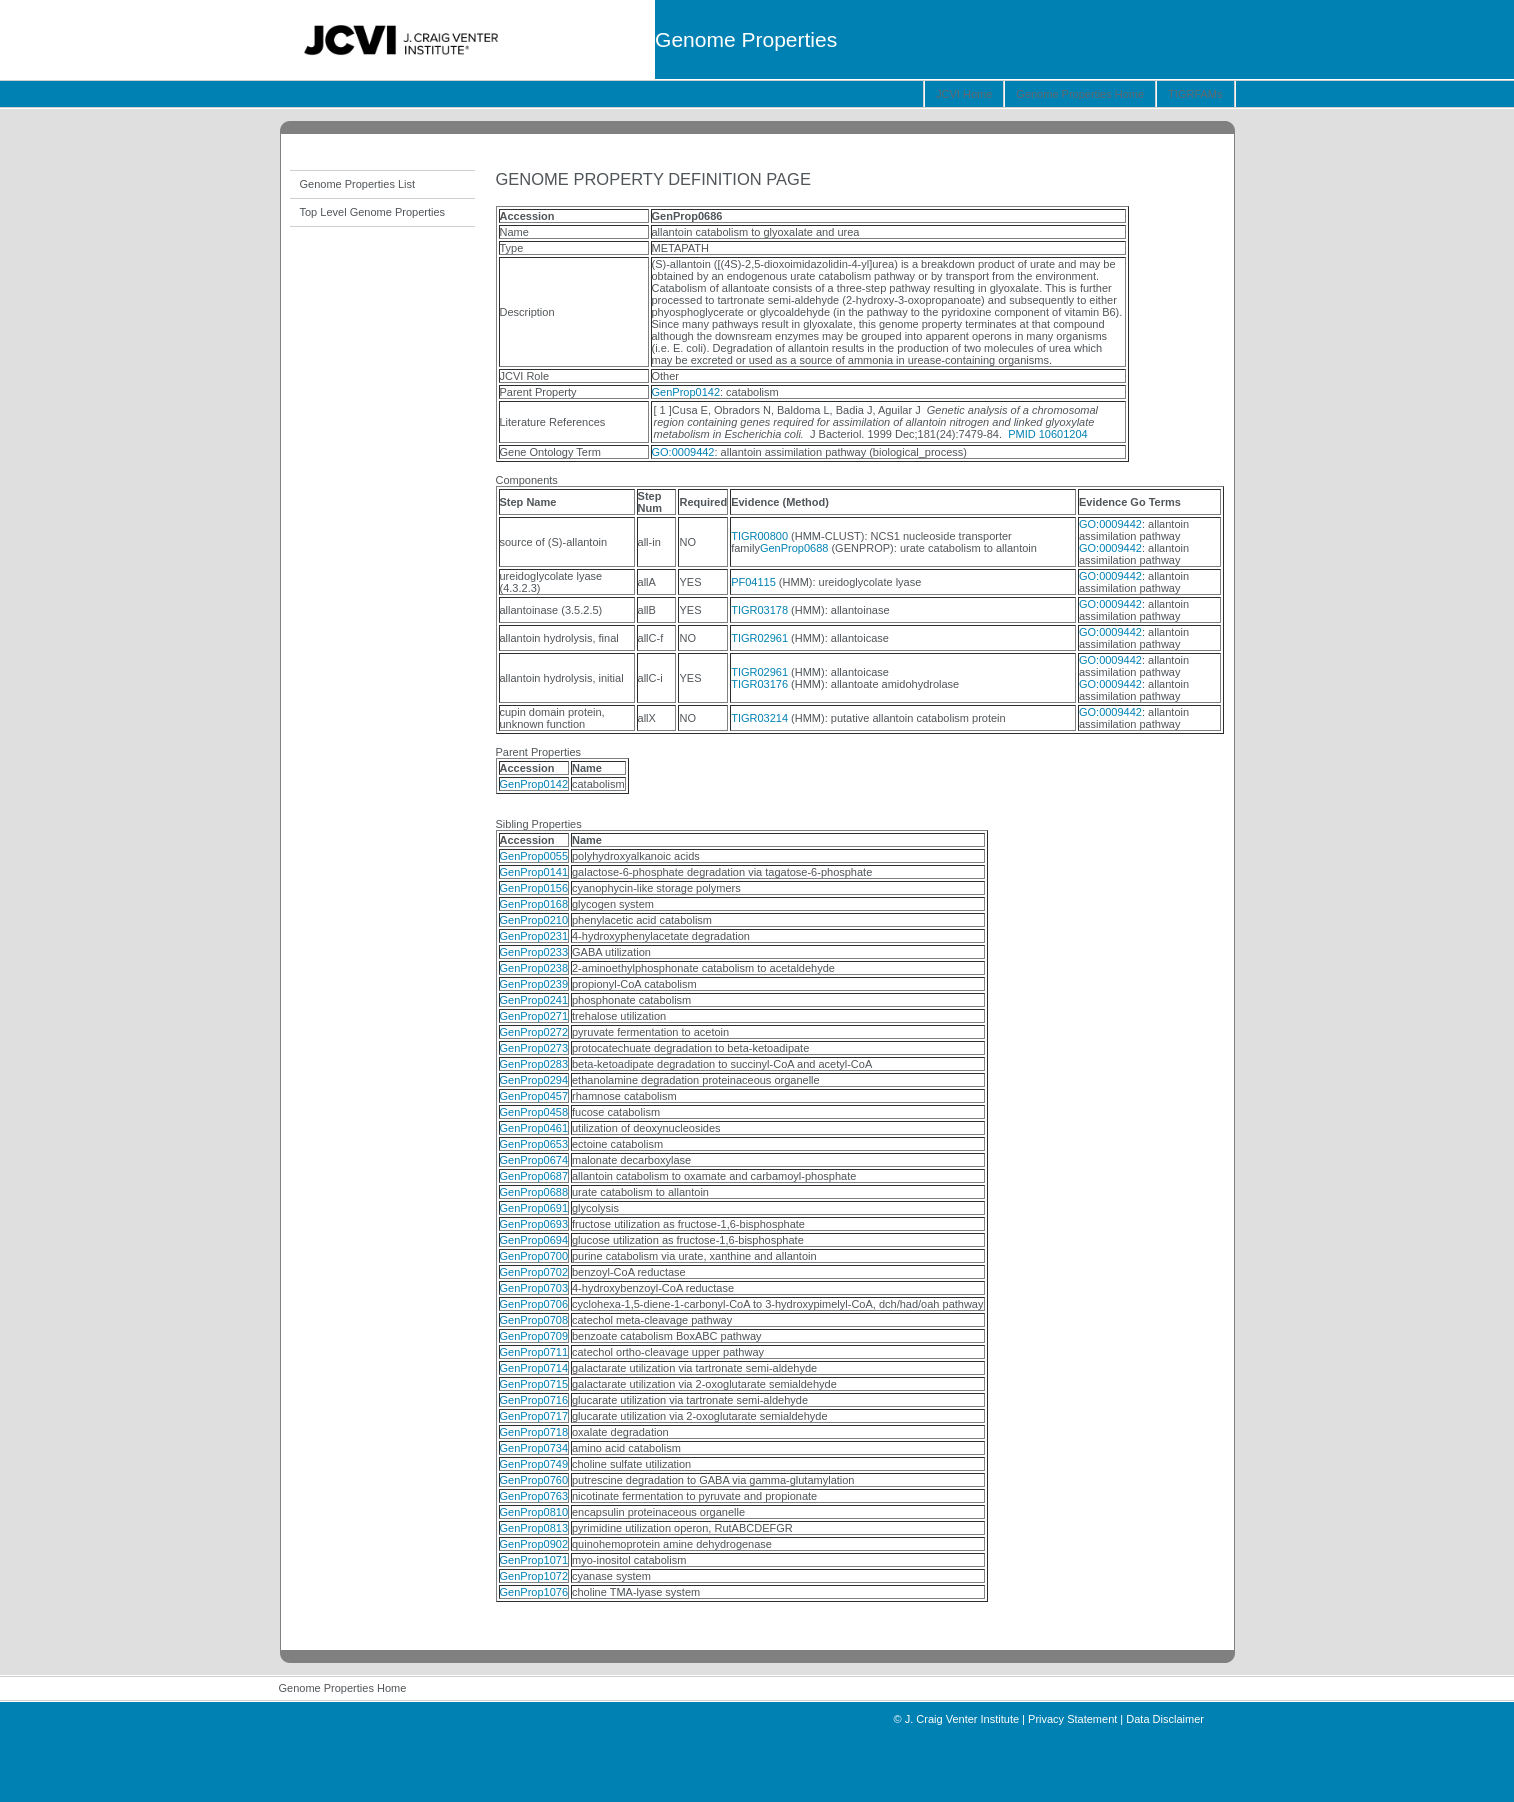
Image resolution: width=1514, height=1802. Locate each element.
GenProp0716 (534, 1400)
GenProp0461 (534, 1128)
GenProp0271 (534, 1016)
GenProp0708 (534, 1320)
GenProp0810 (534, 1512)
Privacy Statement (1072, 1719)
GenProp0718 (534, 1432)
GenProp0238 (534, 968)
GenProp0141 (534, 872)
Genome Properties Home (1080, 94)
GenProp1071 (534, 1560)
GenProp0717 (534, 1416)
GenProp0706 (534, 1304)
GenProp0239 (534, 984)
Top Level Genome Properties (373, 212)
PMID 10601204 (1048, 434)
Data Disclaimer (1165, 1719)
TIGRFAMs (1195, 94)
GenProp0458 (534, 1112)
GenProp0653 (534, 1144)
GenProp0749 (534, 1464)
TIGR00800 (759, 536)
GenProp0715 (534, 1384)
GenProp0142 (686, 392)
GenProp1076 (534, 1592)
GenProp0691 (534, 1208)
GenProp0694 (534, 1240)
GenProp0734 (534, 1448)
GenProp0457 (534, 1096)
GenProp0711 (534, 1352)
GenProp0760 (534, 1480)
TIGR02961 (759, 638)
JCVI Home (964, 94)
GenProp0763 (534, 1496)
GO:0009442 (683, 452)
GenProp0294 (534, 1080)
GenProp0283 (534, 1064)
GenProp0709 (534, 1336)
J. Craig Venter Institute (962, 1719)
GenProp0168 (534, 904)
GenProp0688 (794, 548)
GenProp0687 (534, 1176)
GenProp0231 (534, 936)
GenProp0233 (534, 952)
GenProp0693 (534, 1224)
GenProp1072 (534, 1576)
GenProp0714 (534, 1368)
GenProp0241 (534, 1000)
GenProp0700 (534, 1256)
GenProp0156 (534, 888)
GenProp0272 (534, 1032)
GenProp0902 (534, 1544)
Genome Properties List (358, 184)
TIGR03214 (759, 718)
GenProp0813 (534, 1528)
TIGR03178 (759, 610)
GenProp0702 (534, 1272)
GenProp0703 (534, 1288)
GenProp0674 (534, 1160)
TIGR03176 (759, 684)
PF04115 (753, 582)
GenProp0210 (534, 920)
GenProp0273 (534, 1048)
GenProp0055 (534, 856)
